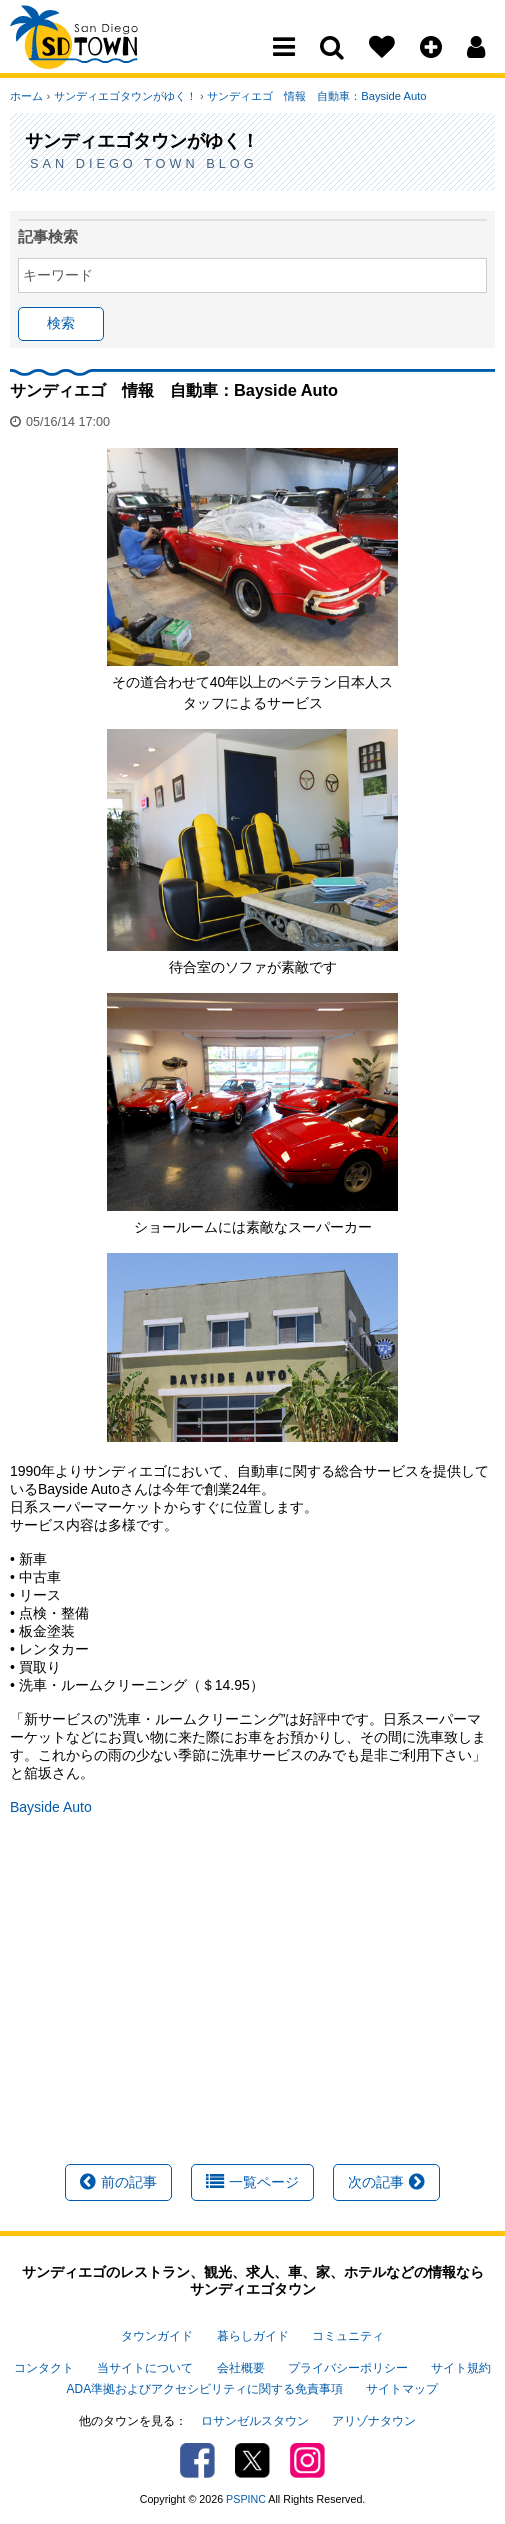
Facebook (197, 2459)
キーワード (58, 275)
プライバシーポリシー (348, 2368)
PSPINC (246, 2498)
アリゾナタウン (374, 2420)
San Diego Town (97, 55)
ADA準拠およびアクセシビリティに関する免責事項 (205, 2388)
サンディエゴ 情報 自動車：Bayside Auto (315, 96)
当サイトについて (145, 2368)
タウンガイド (157, 2336)
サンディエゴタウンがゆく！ (124, 96)
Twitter (252, 2459)
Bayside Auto (51, 1807)
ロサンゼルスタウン (255, 2420)
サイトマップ (402, 2388)
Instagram (307, 2459)
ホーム (26, 96)
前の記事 (118, 2182)
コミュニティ (348, 2336)
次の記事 (386, 2182)
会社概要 (241, 2368)
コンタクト (44, 2368)
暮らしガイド (253, 2336)
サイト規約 (461, 2368)
